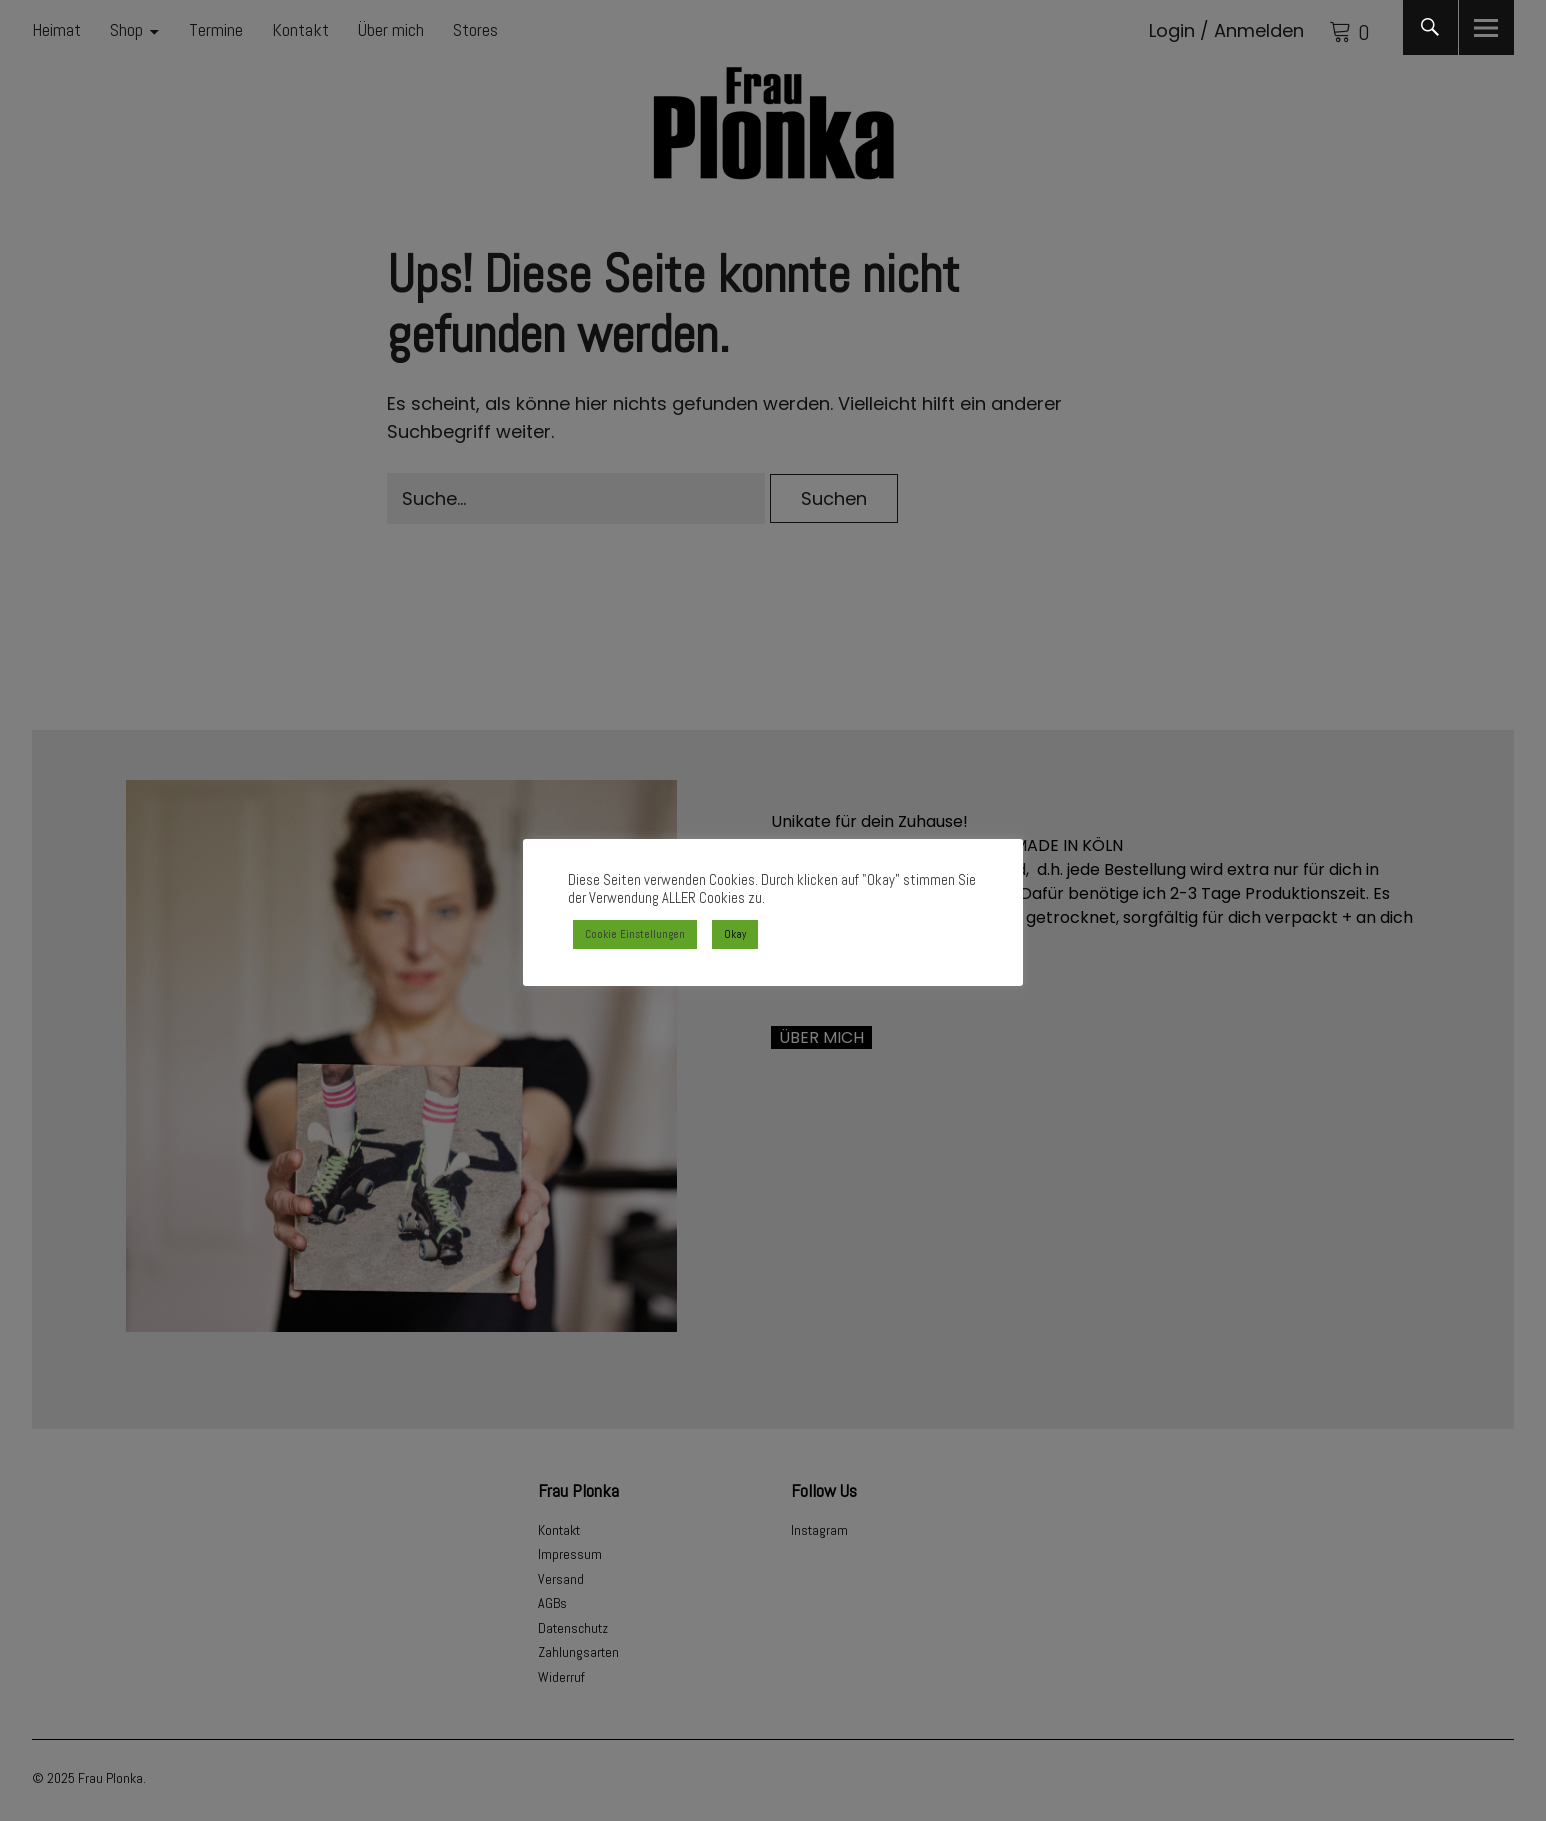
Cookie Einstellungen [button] (635, 934)
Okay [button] (735, 934)
